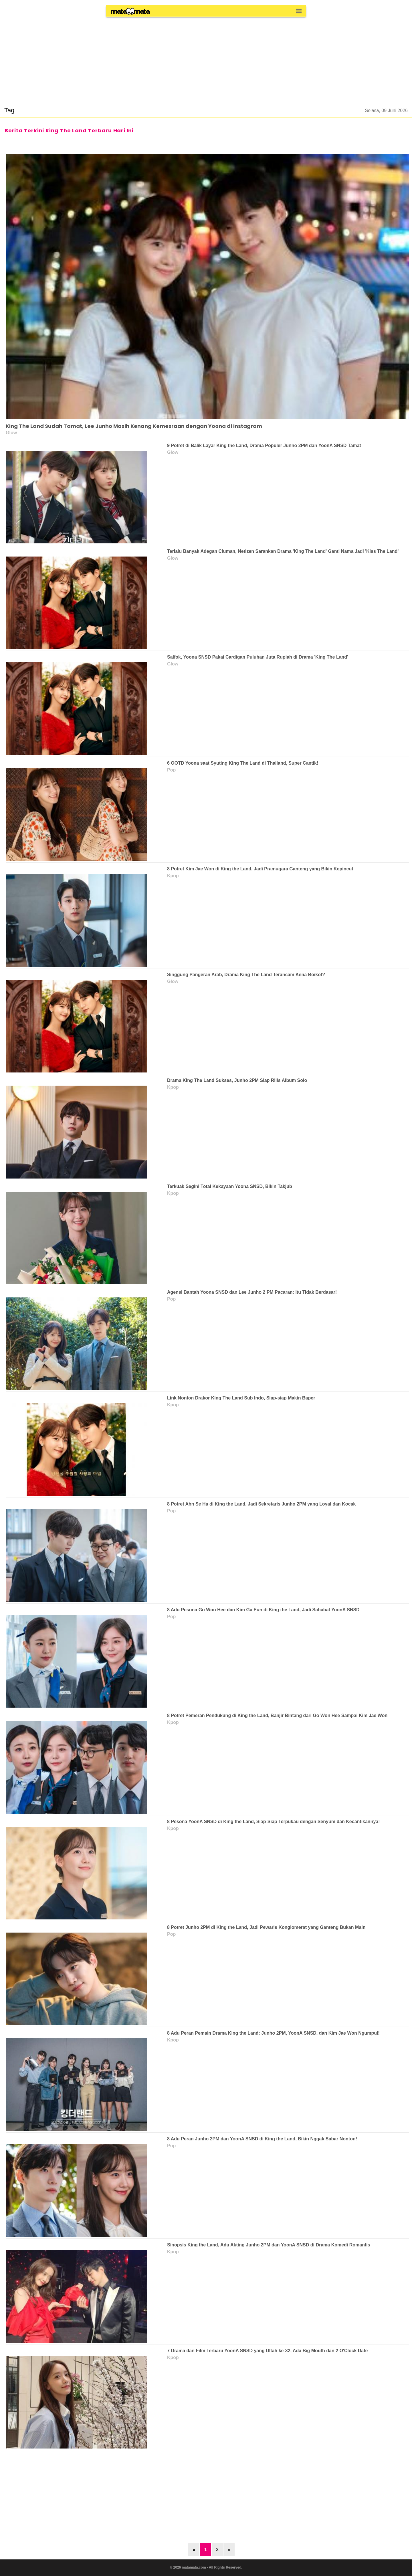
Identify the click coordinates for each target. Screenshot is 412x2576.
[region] (206, 58)
